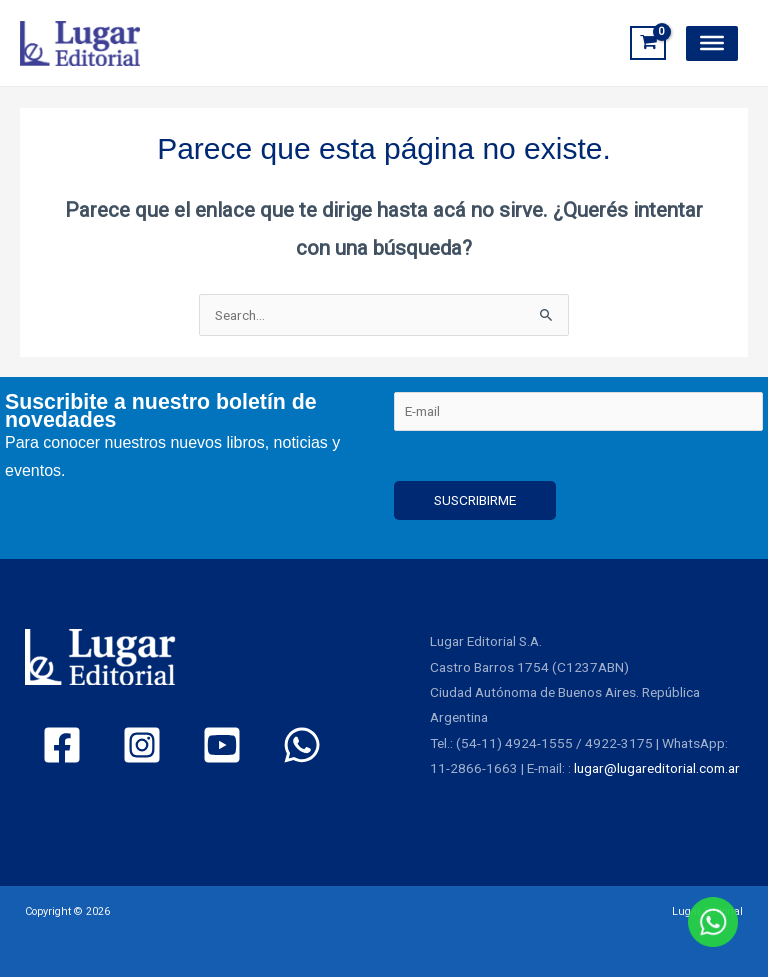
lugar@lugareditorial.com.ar (657, 768)
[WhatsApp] (302, 745)
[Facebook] (62, 745)
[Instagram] (142, 745)
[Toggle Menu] (712, 43)
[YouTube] (222, 745)
